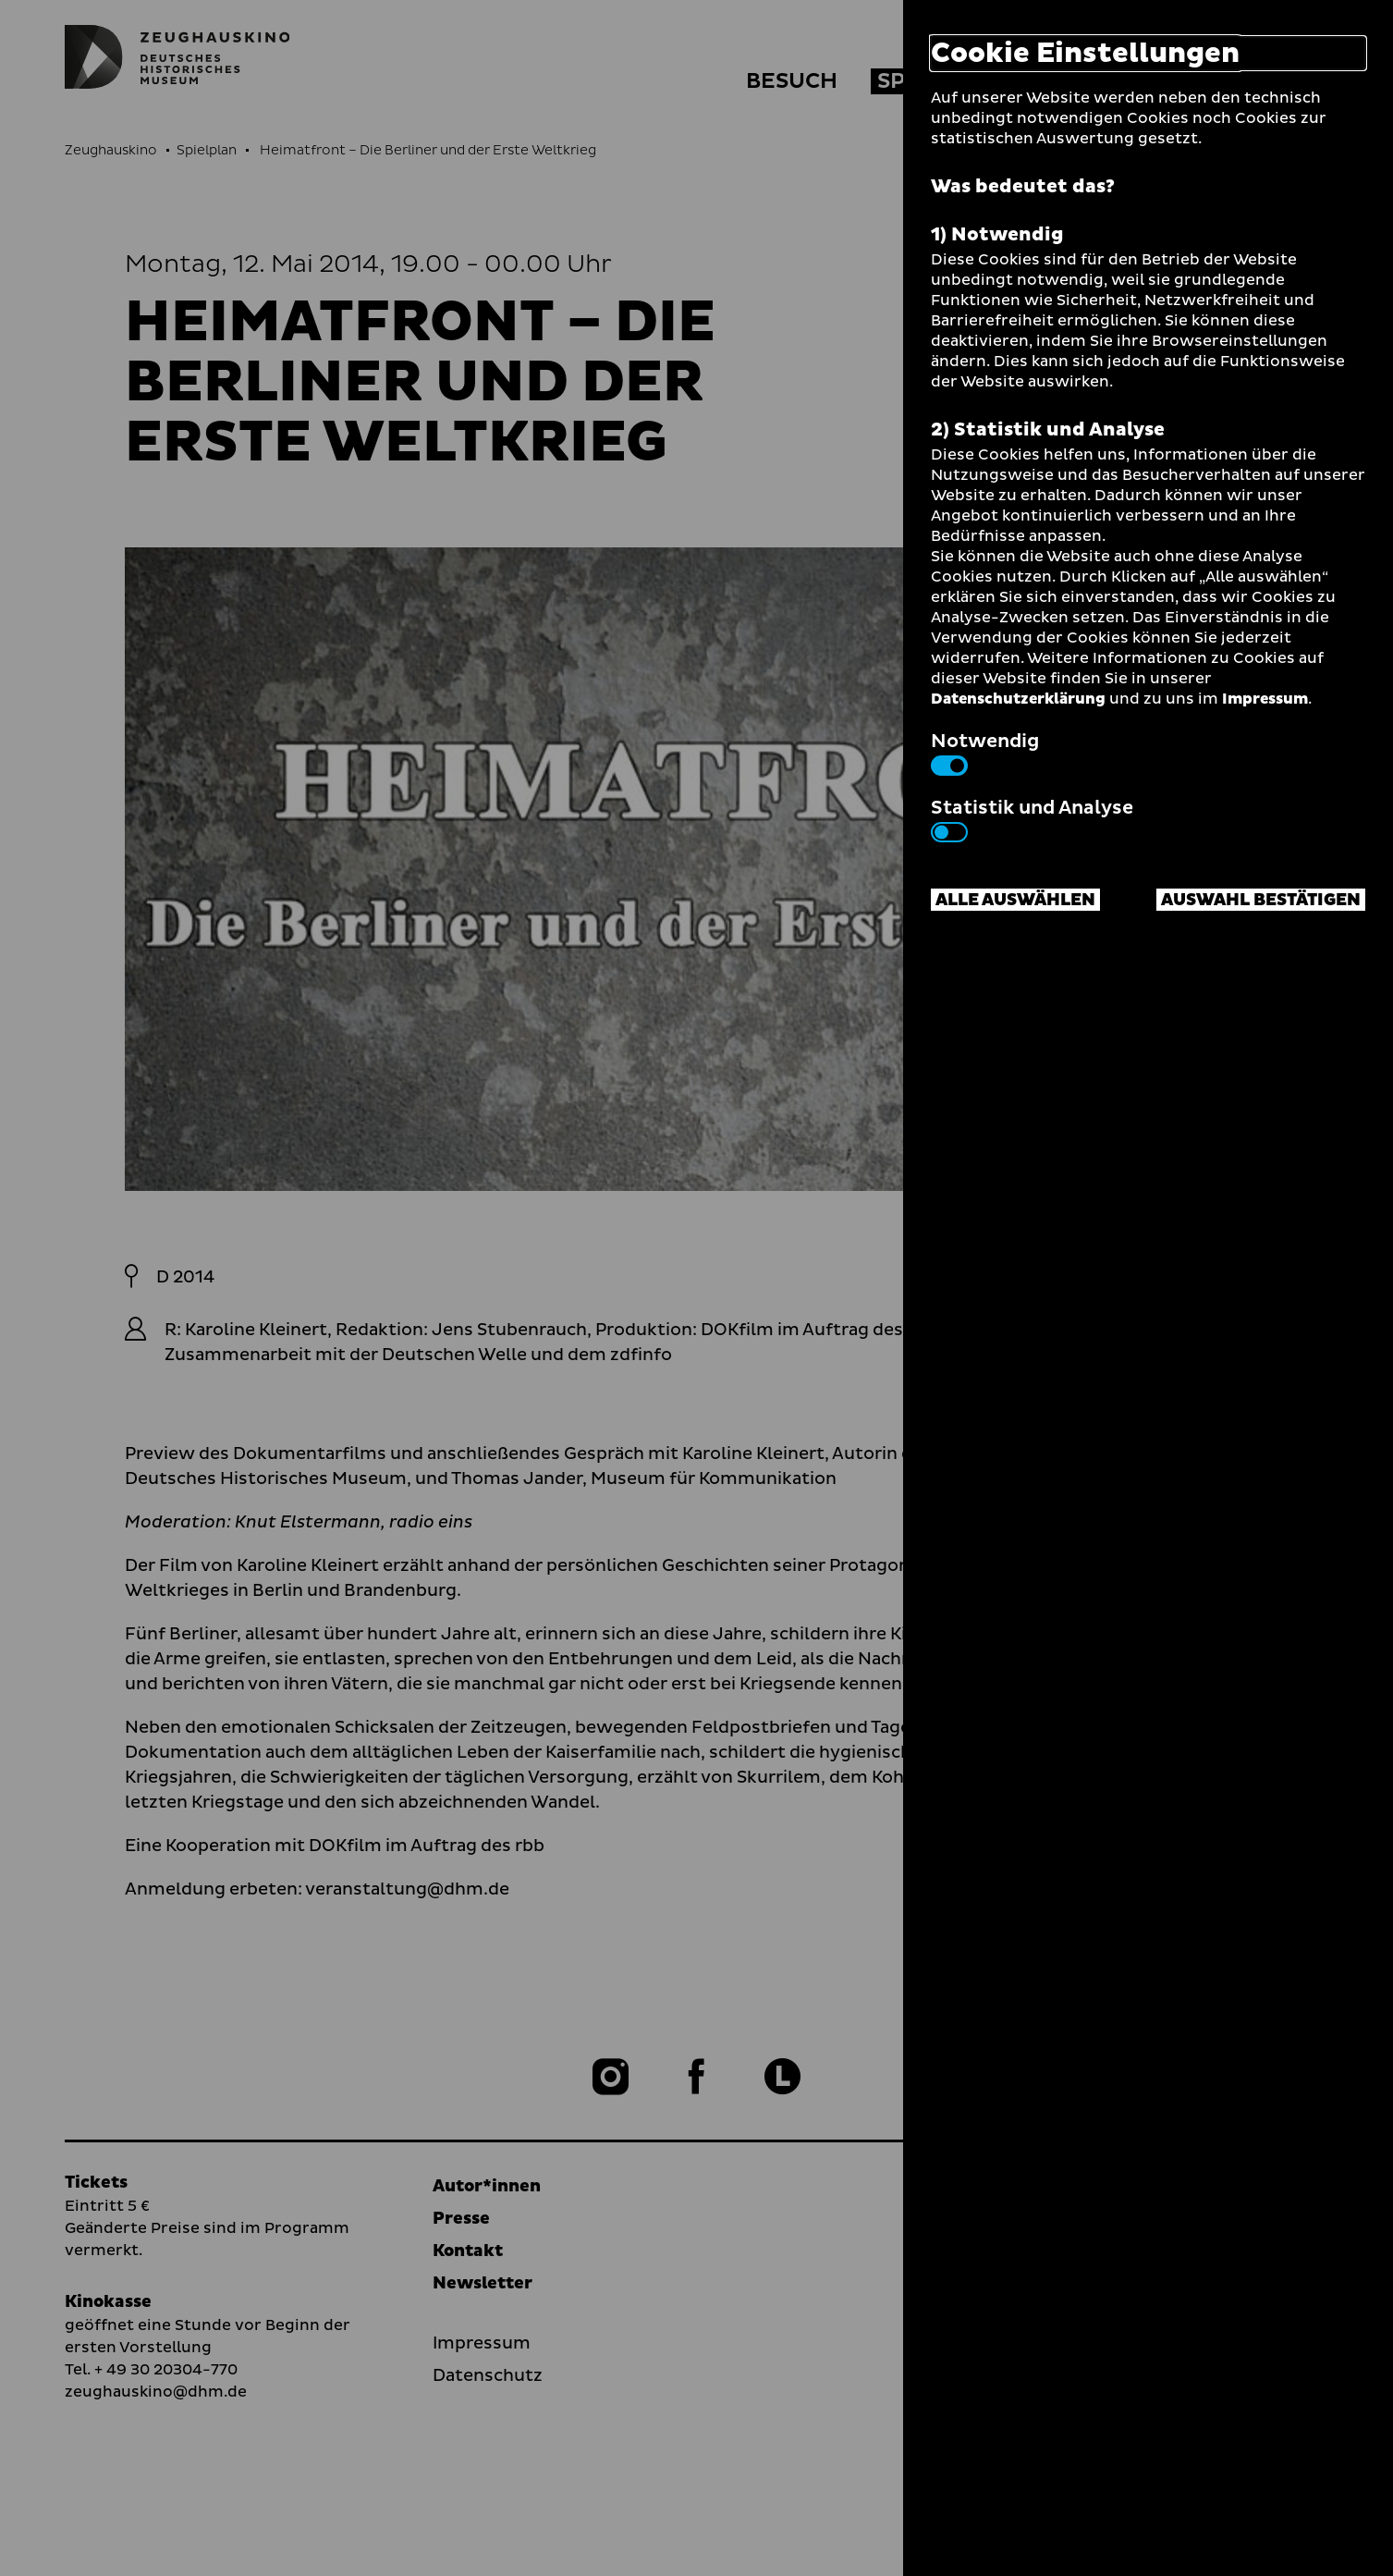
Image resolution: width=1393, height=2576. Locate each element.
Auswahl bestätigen (1261, 900)
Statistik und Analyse (1032, 818)
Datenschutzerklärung (1018, 699)
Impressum (1265, 699)
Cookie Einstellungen (1085, 53)
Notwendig (985, 752)
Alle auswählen (1015, 900)
